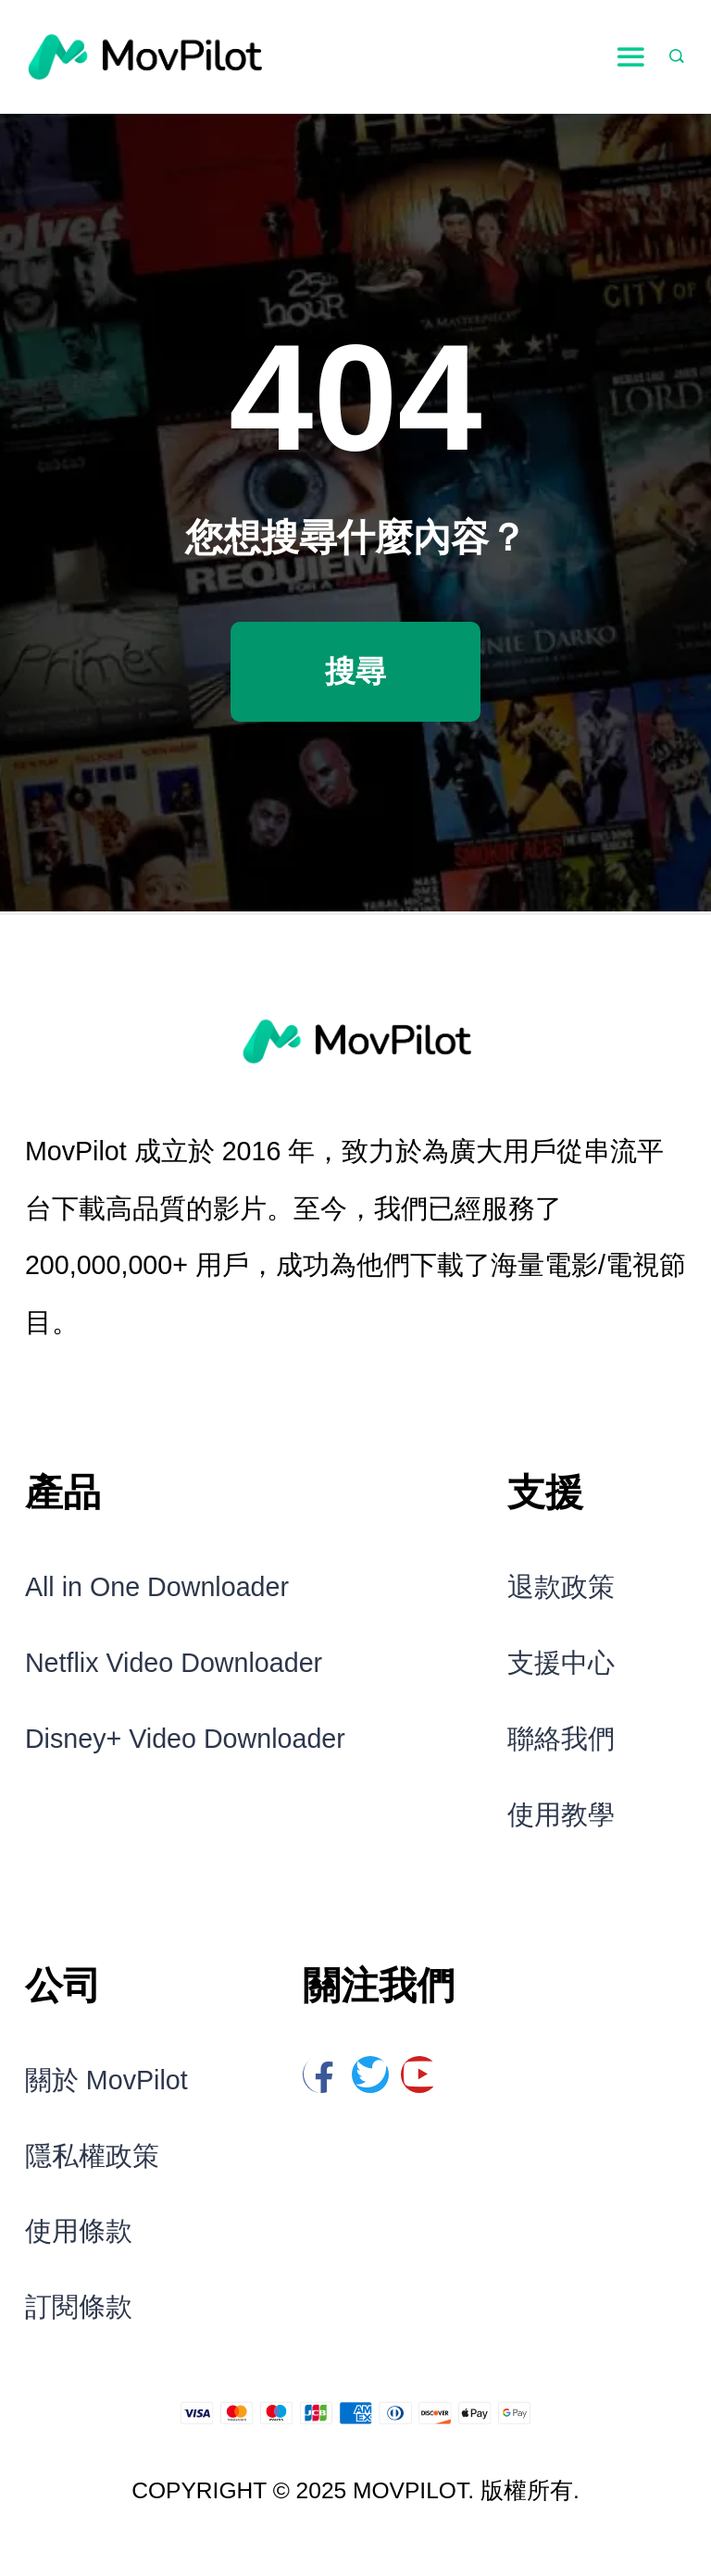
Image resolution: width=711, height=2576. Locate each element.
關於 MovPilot (106, 2080)
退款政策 (561, 1587)
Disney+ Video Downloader (185, 1738)
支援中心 (561, 1663)
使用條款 (78, 2231)
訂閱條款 (78, 2307)
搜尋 (355, 671)
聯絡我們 (561, 1738)
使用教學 (561, 1814)
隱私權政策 (92, 2156)
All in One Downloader (157, 1587)
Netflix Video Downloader (173, 1663)
